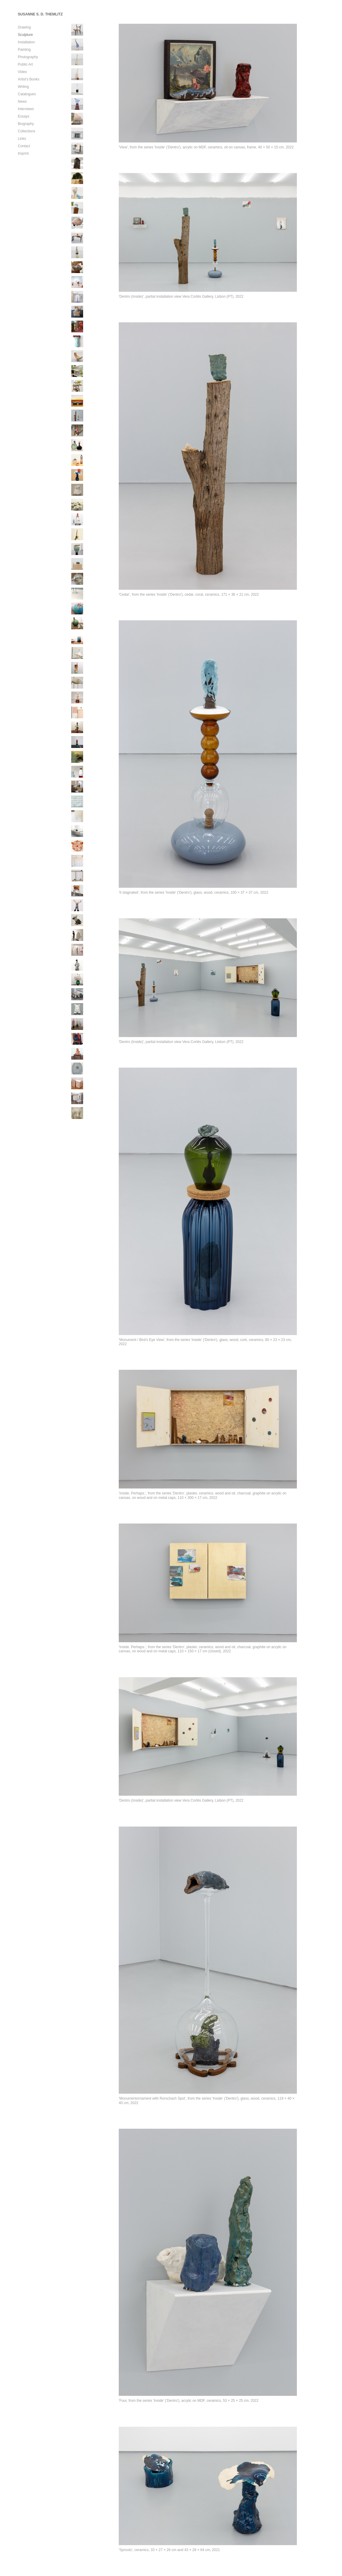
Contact (24, 146)
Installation (26, 42)
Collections (26, 131)
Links (22, 139)
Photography (28, 57)
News (22, 101)
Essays (23, 116)
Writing (23, 87)
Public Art (25, 64)
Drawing (24, 27)
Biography (26, 124)
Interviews (26, 109)
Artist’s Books (28, 79)
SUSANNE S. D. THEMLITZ (40, 14)
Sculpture (25, 35)
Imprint (23, 153)
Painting (24, 49)
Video (22, 72)
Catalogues (27, 94)
